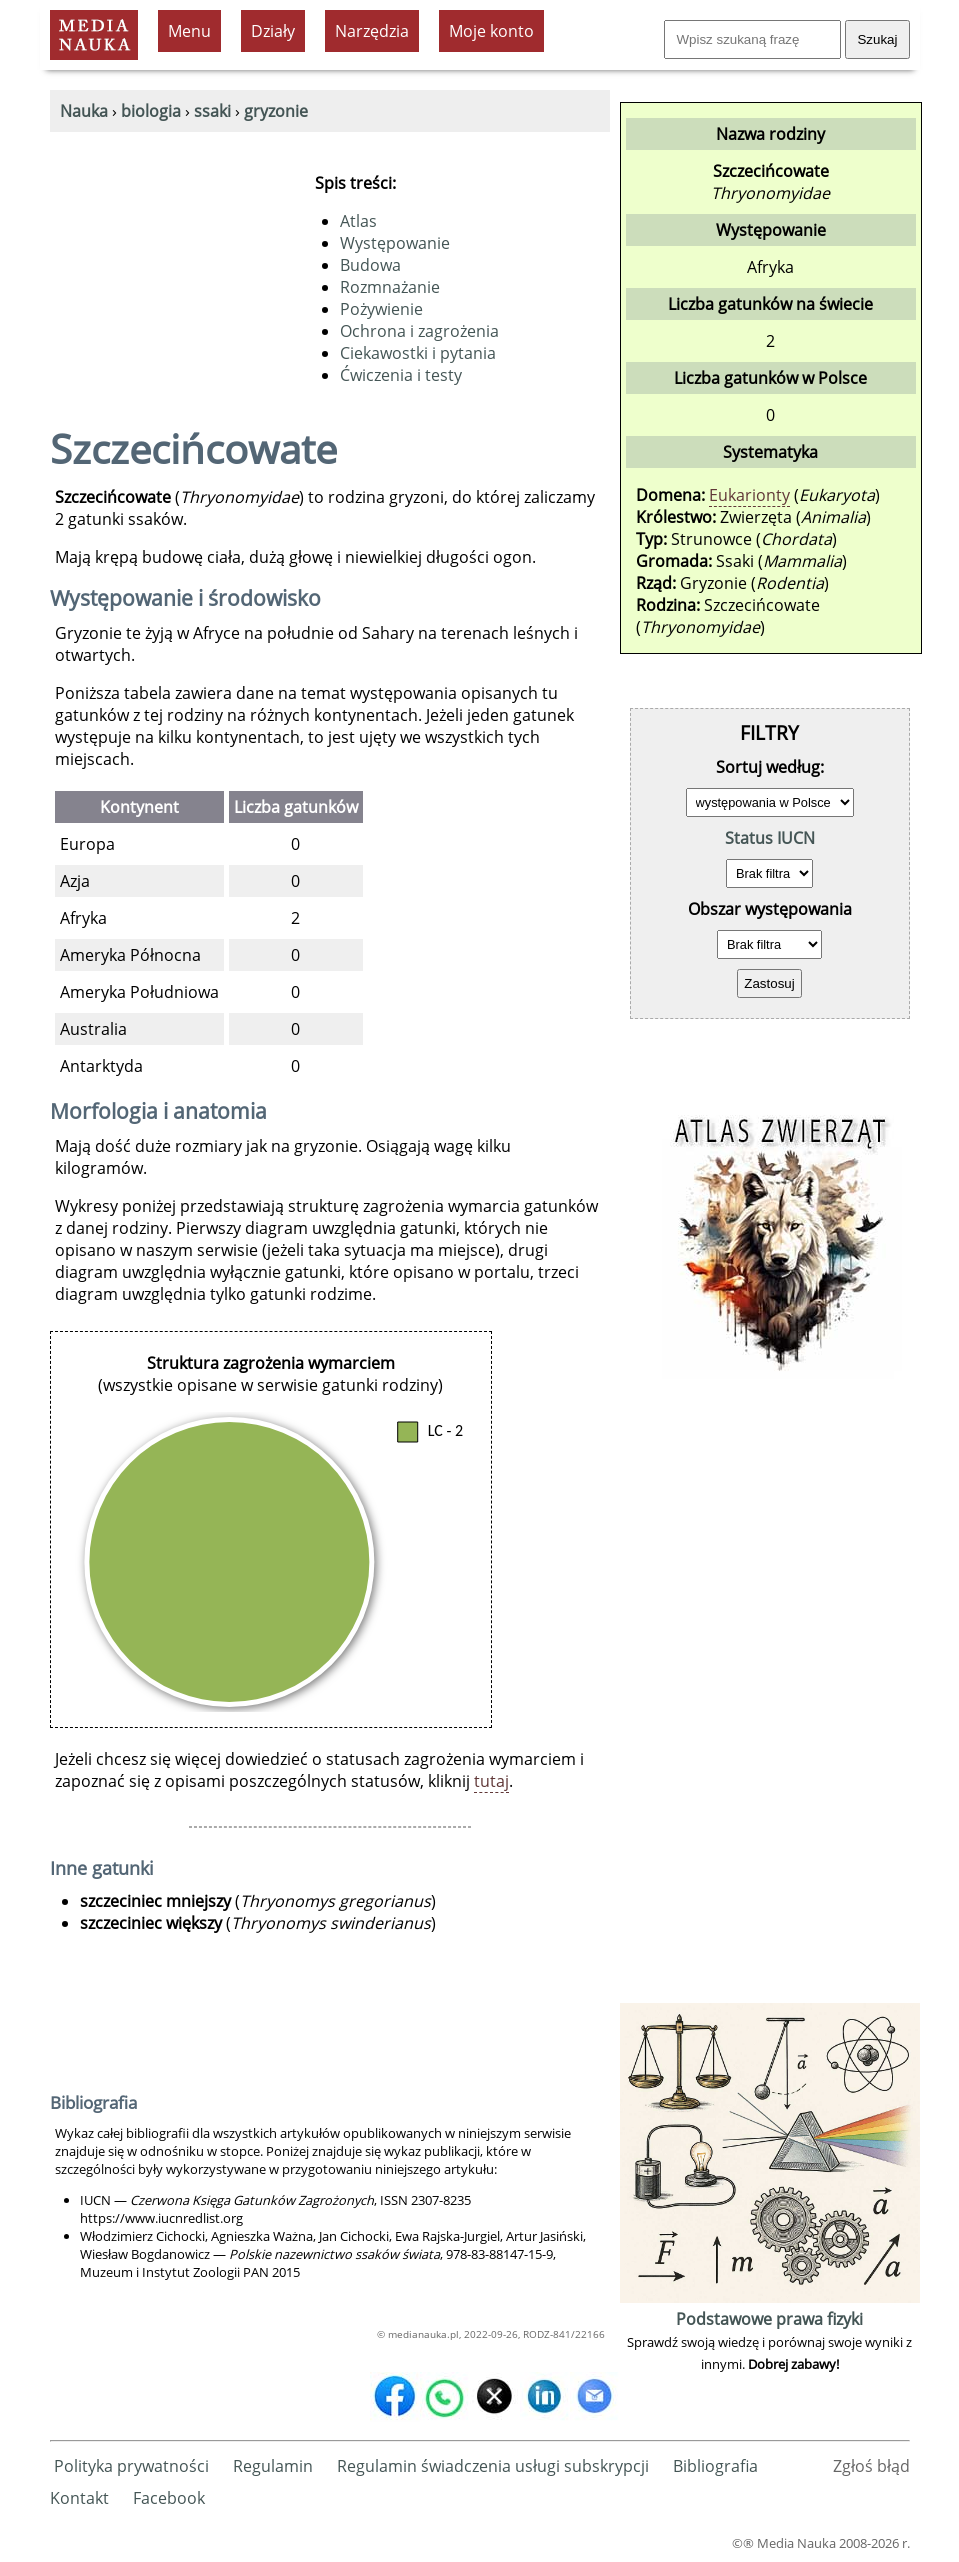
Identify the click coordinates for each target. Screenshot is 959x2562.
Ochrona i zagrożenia (419, 331)
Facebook (169, 2498)
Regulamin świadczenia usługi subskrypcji (493, 2466)
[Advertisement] (770, 1698)
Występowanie (395, 243)
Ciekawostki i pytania (418, 353)
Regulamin (273, 2466)
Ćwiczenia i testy (401, 375)
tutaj (491, 1781)
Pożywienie (381, 309)
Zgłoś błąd (871, 2466)
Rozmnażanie (390, 287)
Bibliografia (715, 2466)
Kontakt (79, 2498)
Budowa (370, 265)
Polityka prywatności (131, 2466)
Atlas (358, 221)
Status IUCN (770, 838)
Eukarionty (749, 495)
